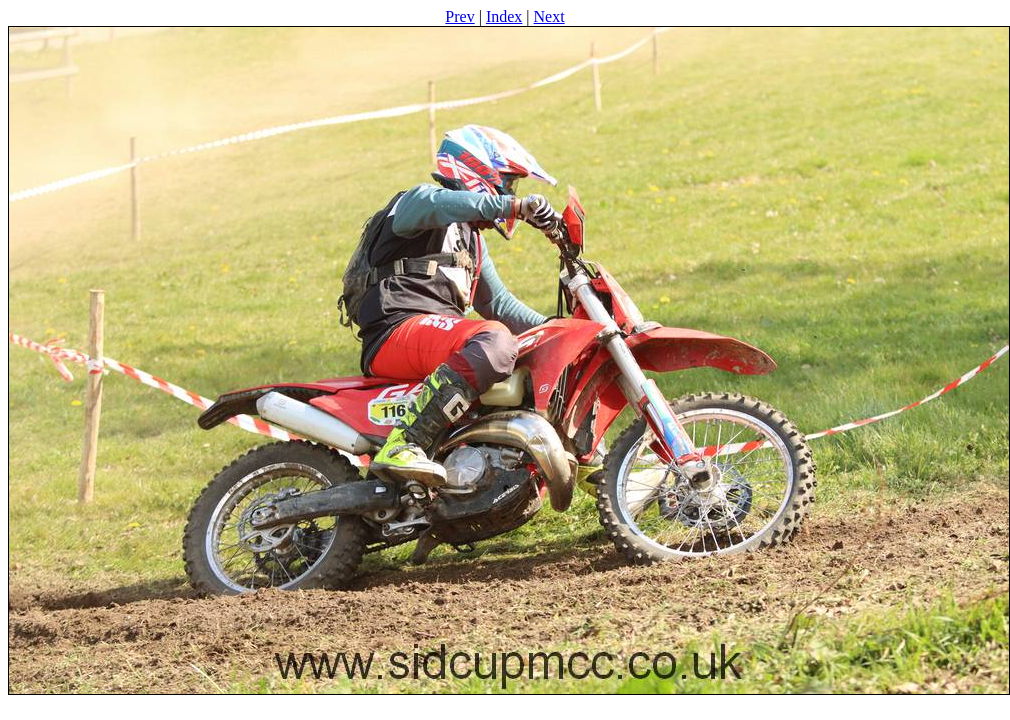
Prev (459, 16)
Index (504, 16)
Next (549, 16)
